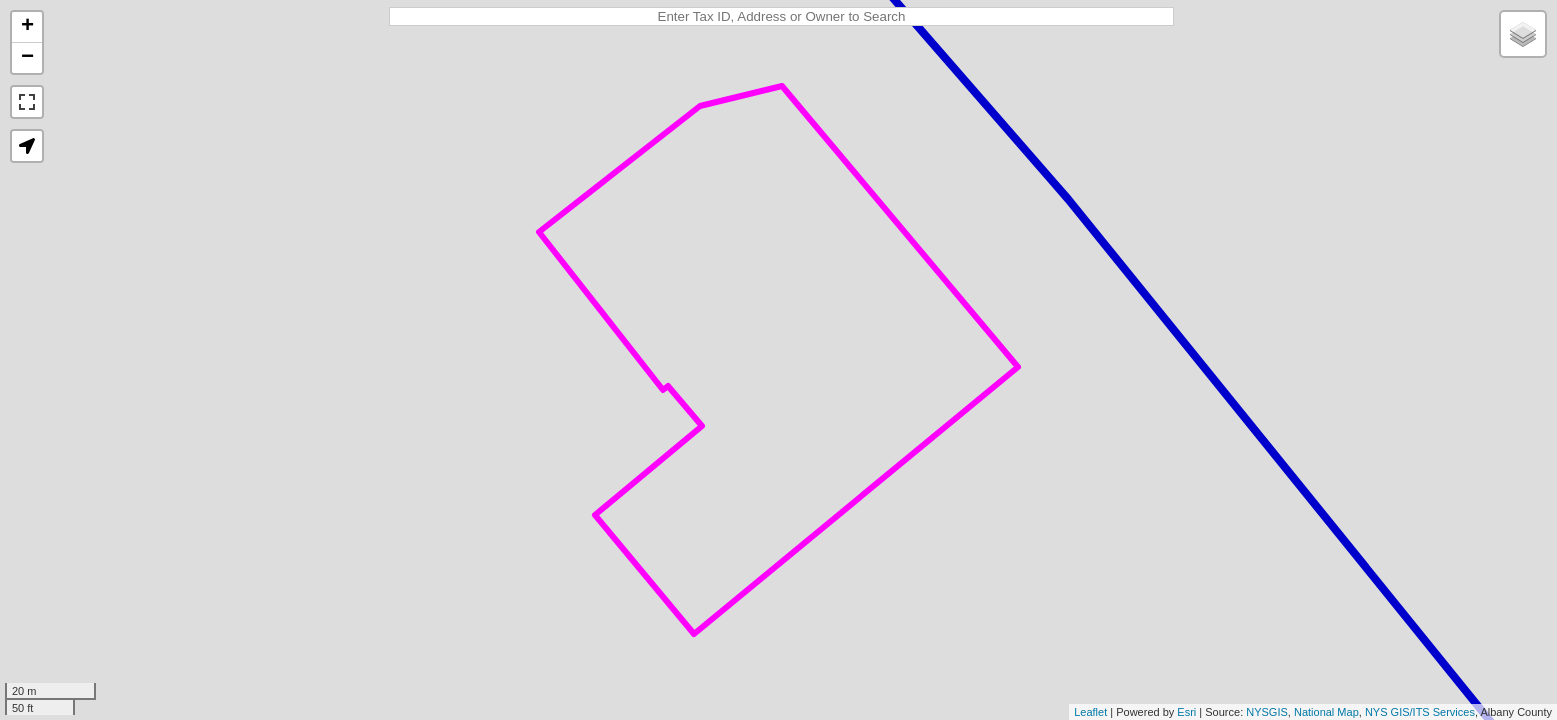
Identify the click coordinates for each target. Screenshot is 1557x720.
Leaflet (1090, 712)
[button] (27, 146)
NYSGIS (1267, 712)
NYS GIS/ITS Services (1420, 712)
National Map (1326, 712)
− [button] (27, 58)
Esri (1186, 712)
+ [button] (27, 27)
